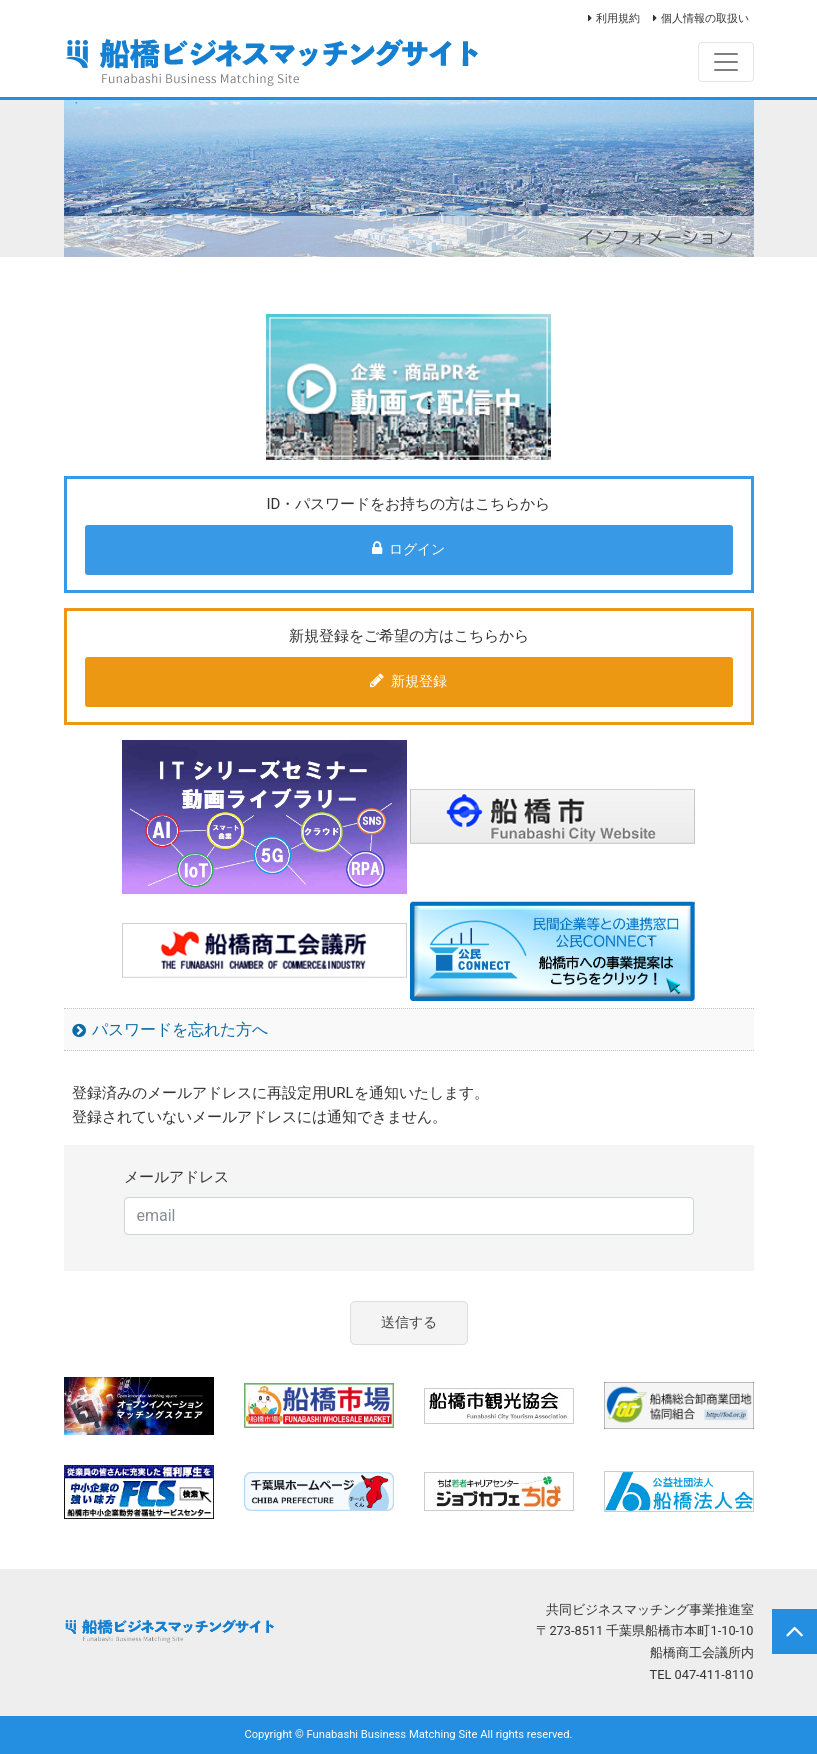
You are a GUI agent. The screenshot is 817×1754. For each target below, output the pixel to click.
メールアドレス (176, 1177)
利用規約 (618, 18)
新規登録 (408, 681)
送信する (409, 1322)
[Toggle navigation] (726, 62)
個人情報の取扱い (705, 18)
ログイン (408, 549)
